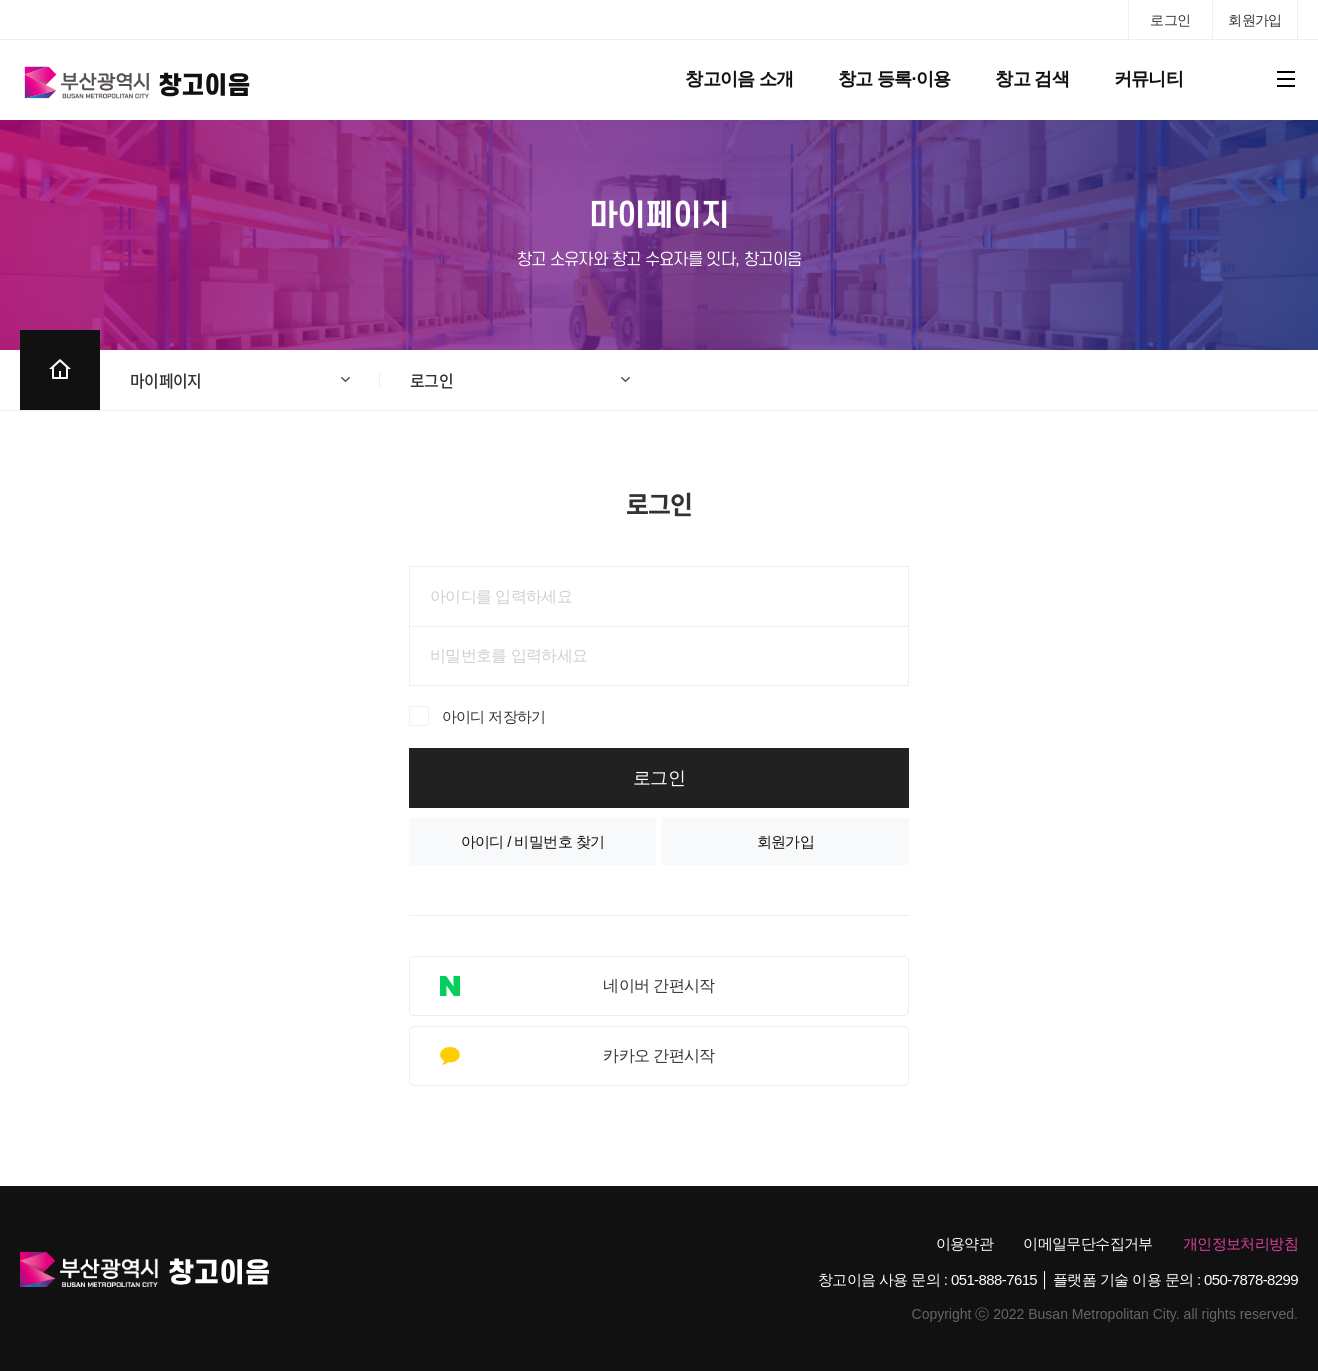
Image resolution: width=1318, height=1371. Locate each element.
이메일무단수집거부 (1088, 1243)
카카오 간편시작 (658, 1055)
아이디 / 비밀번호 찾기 (533, 841)
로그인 (431, 380)
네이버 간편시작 (658, 985)
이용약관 (965, 1243)
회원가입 (786, 841)
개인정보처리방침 (1240, 1243)
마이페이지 (166, 380)
